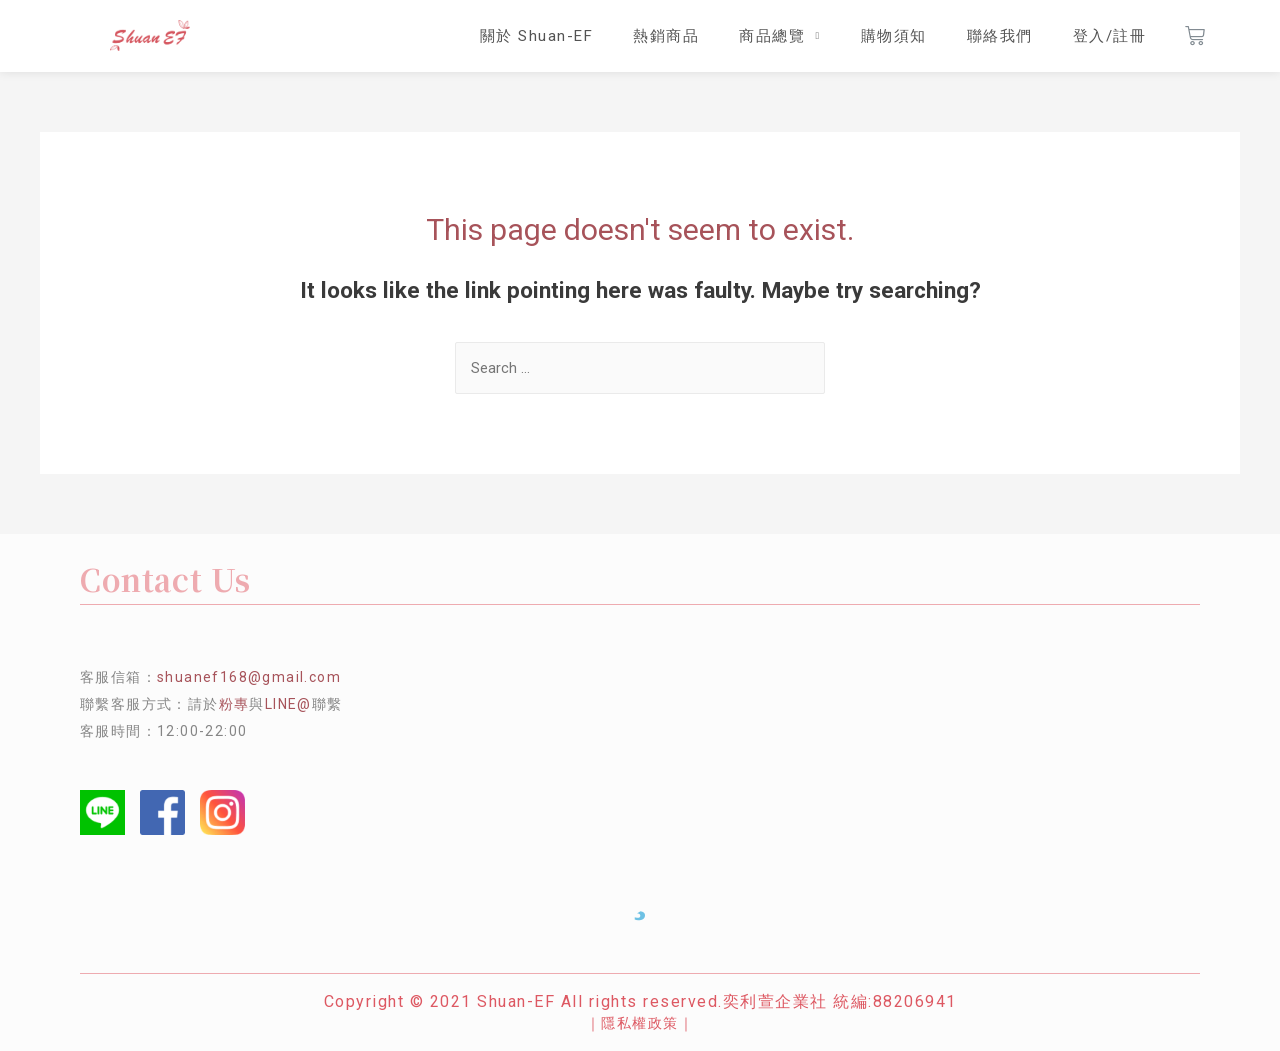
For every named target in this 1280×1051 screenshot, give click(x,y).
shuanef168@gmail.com (249, 677)
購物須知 (894, 36)
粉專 (234, 704)
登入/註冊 (1110, 36)
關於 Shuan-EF (537, 36)
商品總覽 (779, 36)
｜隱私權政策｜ (640, 1023)
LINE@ (288, 704)
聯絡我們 (1000, 36)
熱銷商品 (666, 36)
